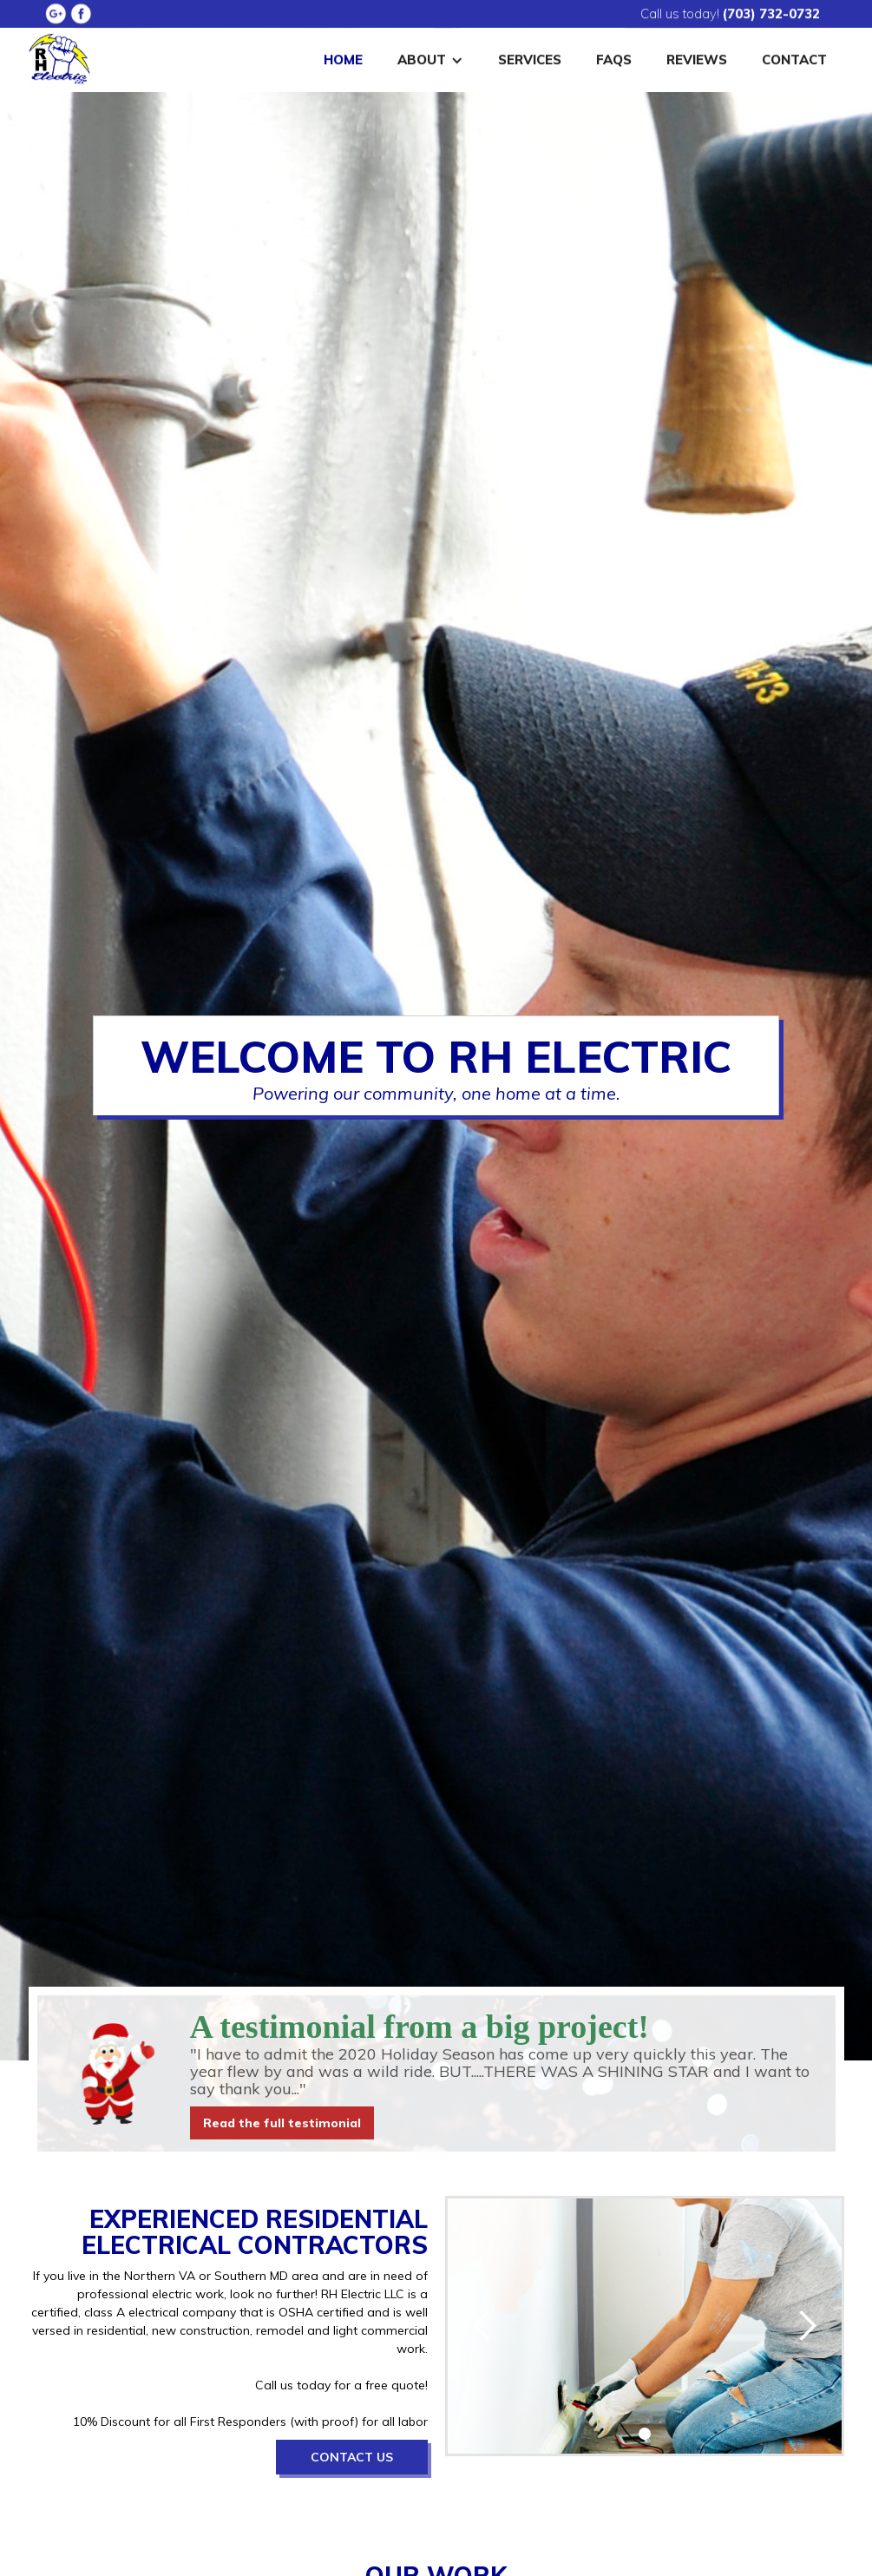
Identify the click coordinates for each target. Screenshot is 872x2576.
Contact (794, 57)
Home (343, 57)
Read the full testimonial (282, 2123)
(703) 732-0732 (771, 11)
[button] (430, 57)
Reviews (696, 57)
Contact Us (352, 2457)
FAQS (614, 57)
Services (529, 57)
